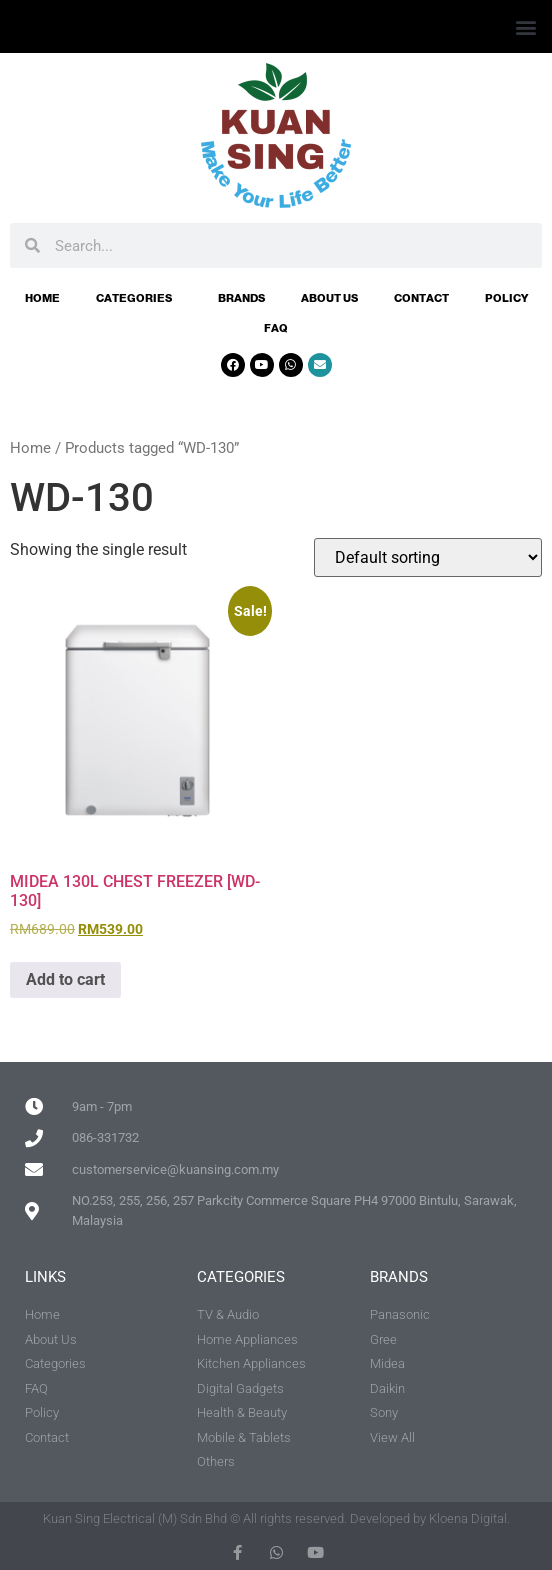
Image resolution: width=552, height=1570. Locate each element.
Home (42, 298)
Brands (241, 298)
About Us (329, 298)
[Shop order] (428, 557)
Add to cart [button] (65, 979)
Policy (506, 298)
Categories (139, 298)
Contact (421, 298)
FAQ (276, 328)
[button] (525, 26)
